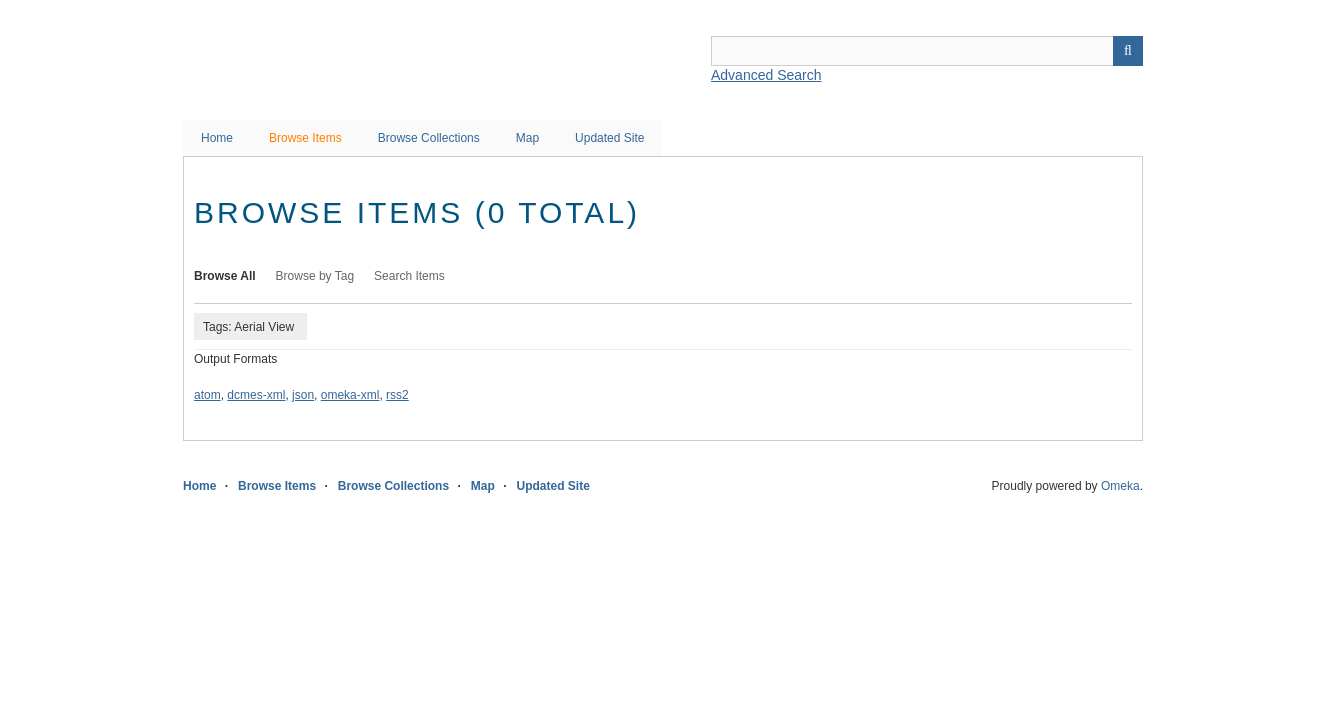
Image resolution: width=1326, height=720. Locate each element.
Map (527, 138)
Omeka (1120, 486)
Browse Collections (429, 138)
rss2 (397, 395)
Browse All (225, 276)
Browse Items (305, 138)
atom (207, 395)
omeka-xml (350, 395)
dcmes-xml (256, 395)
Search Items (409, 276)
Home (217, 138)
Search (1128, 51)
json (303, 395)
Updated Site (609, 138)
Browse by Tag (315, 276)
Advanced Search (766, 75)
